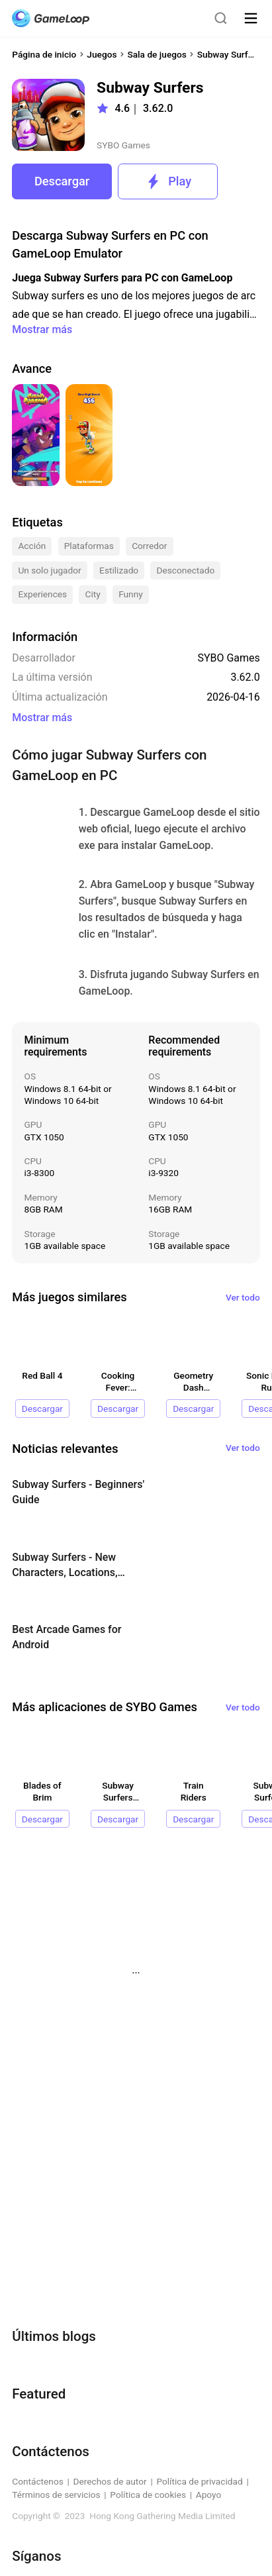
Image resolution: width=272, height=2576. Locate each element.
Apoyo (209, 2494)
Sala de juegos (156, 54)
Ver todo (243, 1297)
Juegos (101, 54)
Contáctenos (38, 2481)
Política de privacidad (199, 2481)
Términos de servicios (56, 2494)
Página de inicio (44, 54)
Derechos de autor (110, 2481)
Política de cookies (148, 2494)
